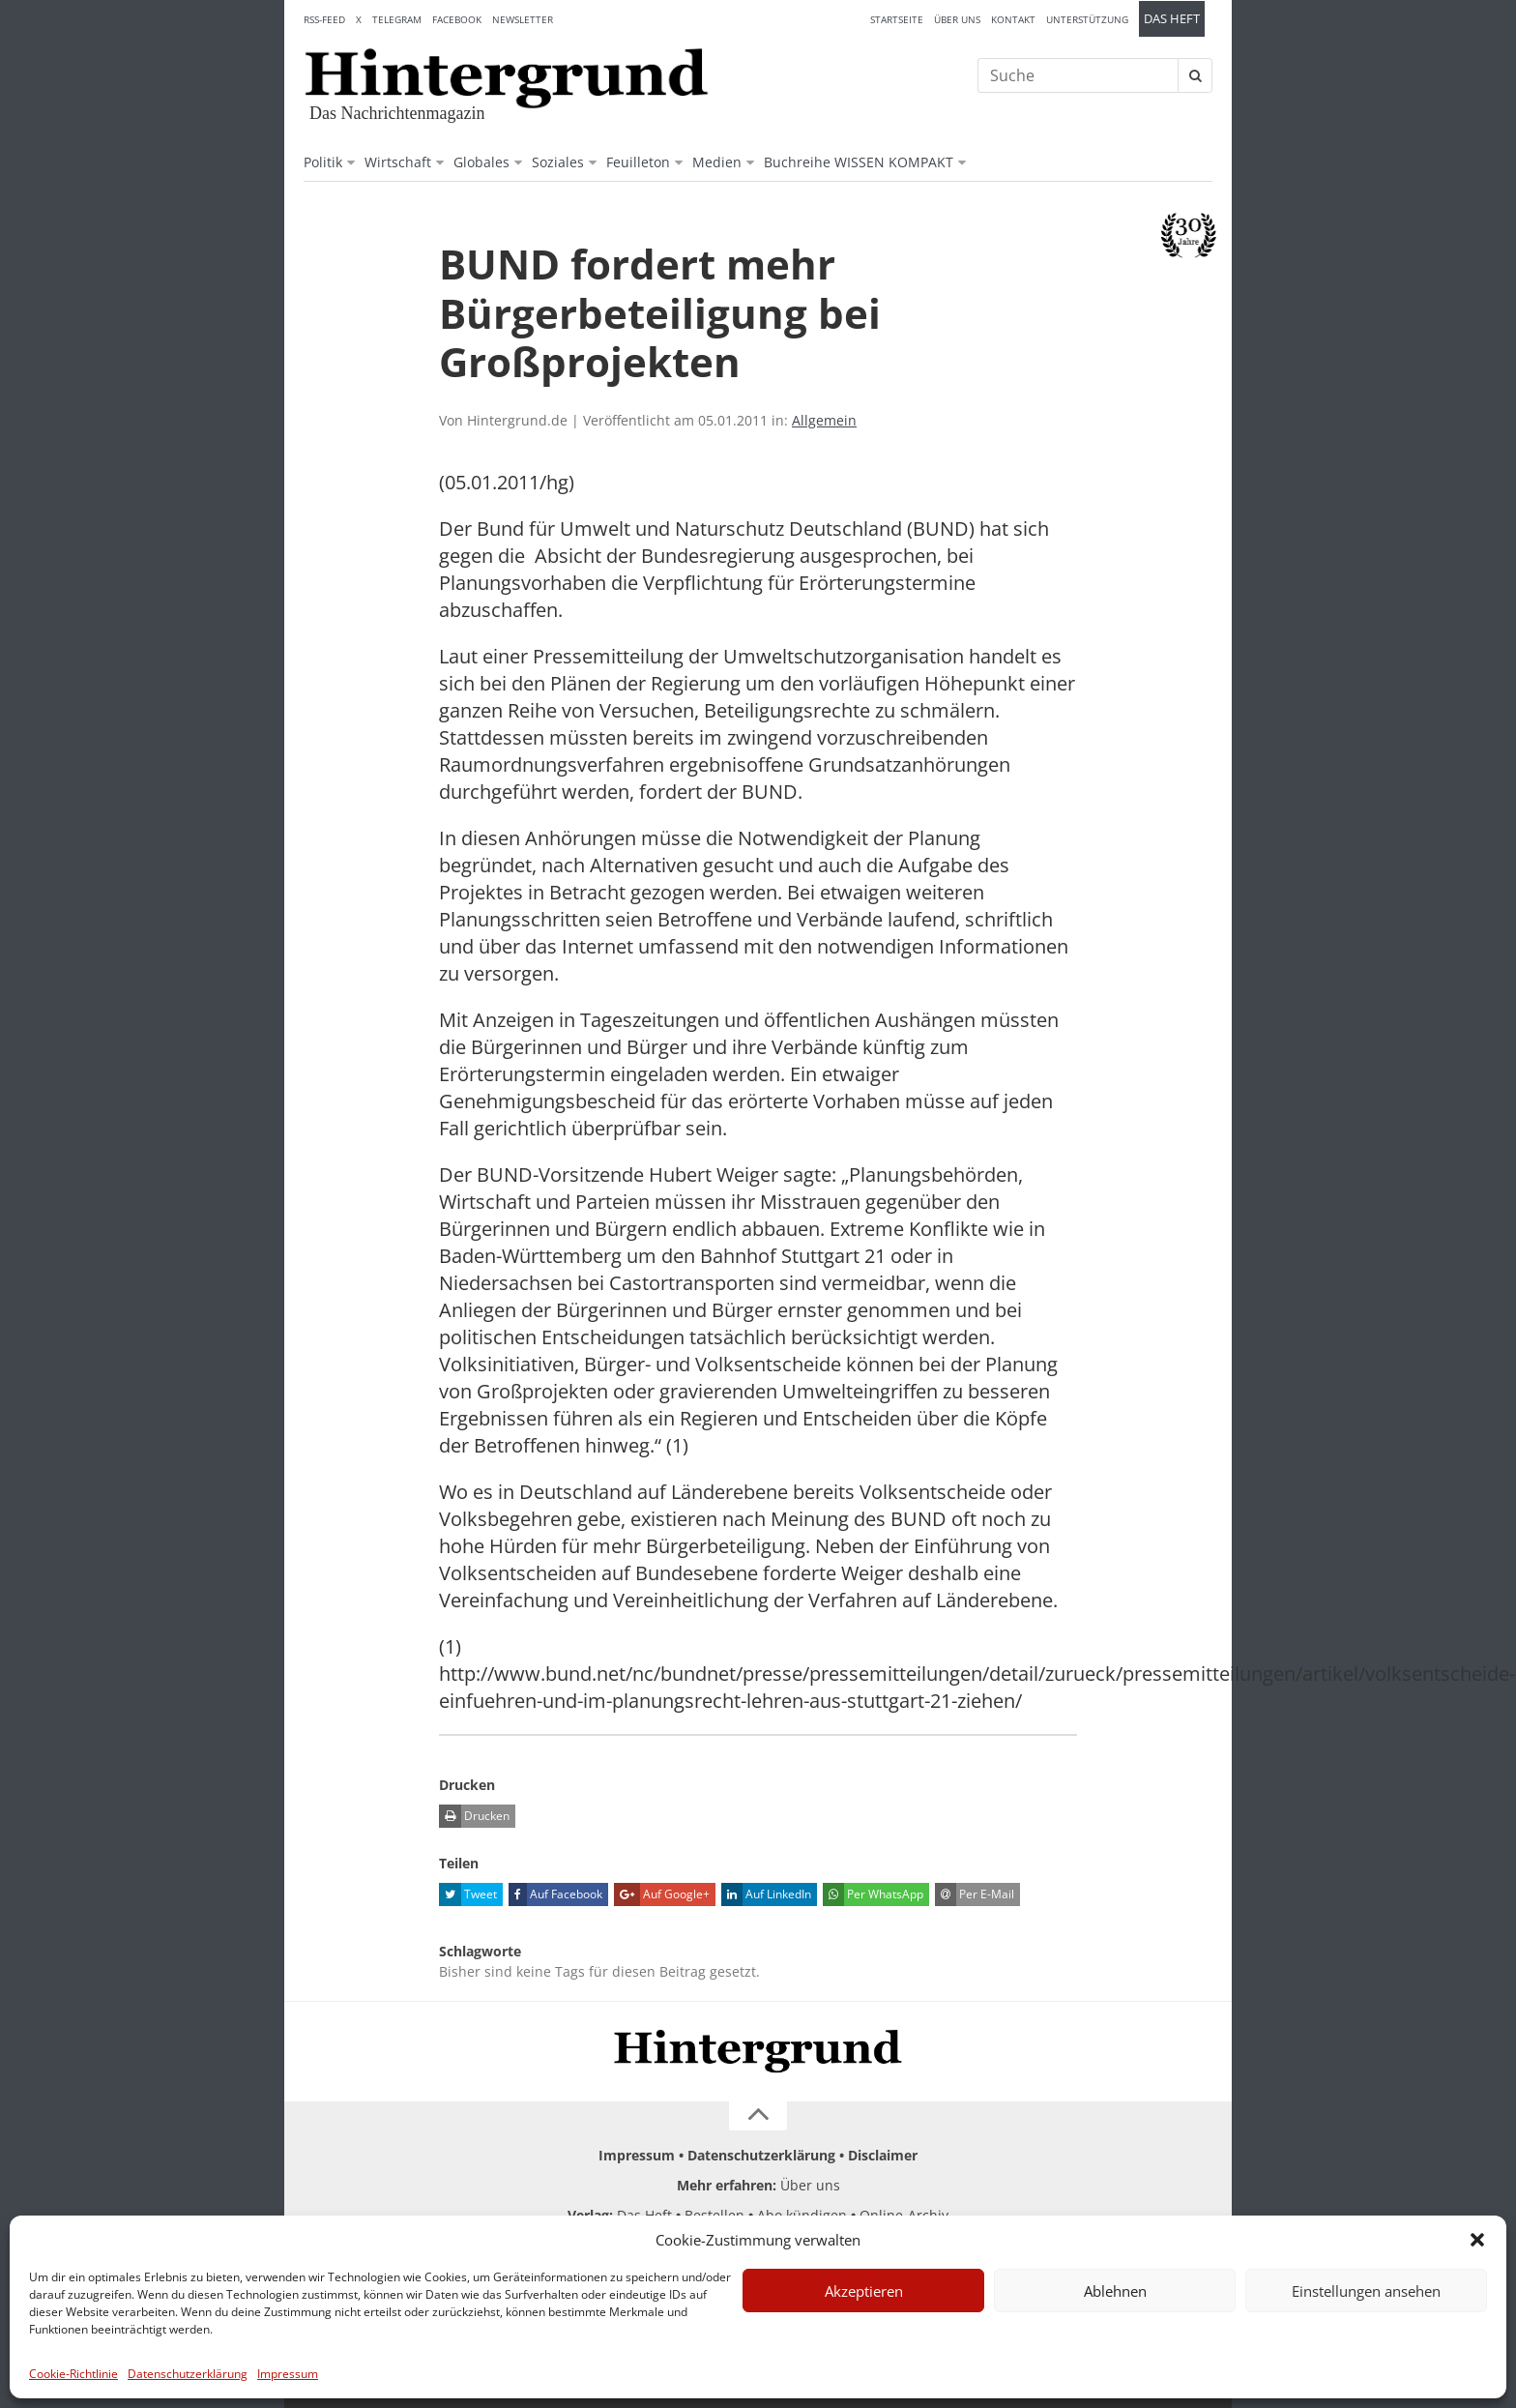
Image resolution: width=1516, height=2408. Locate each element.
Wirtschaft (397, 162)
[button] (1477, 2239)
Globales (481, 162)
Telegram (397, 19)
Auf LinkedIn (766, 1894)
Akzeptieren (864, 2291)
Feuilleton (638, 162)
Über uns (957, 19)
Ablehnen (1115, 2291)
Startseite (896, 19)
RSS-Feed (324, 19)
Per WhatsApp (873, 1894)
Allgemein (824, 420)
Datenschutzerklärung (188, 2373)
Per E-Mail (974, 1894)
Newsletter (522, 19)
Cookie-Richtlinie (73, 2373)
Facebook (456, 19)
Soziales (558, 162)
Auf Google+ (662, 1894)
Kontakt (1013, 19)
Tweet (468, 1894)
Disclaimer (883, 2155)
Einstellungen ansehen (1366, 2291)
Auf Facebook (555, 1894)
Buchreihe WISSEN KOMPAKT (858, 162)
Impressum (287, 2373)
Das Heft (1172, 19)
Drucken (474, 1816)
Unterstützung (1087, 19)
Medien (717, 162)
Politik (323, 162)
